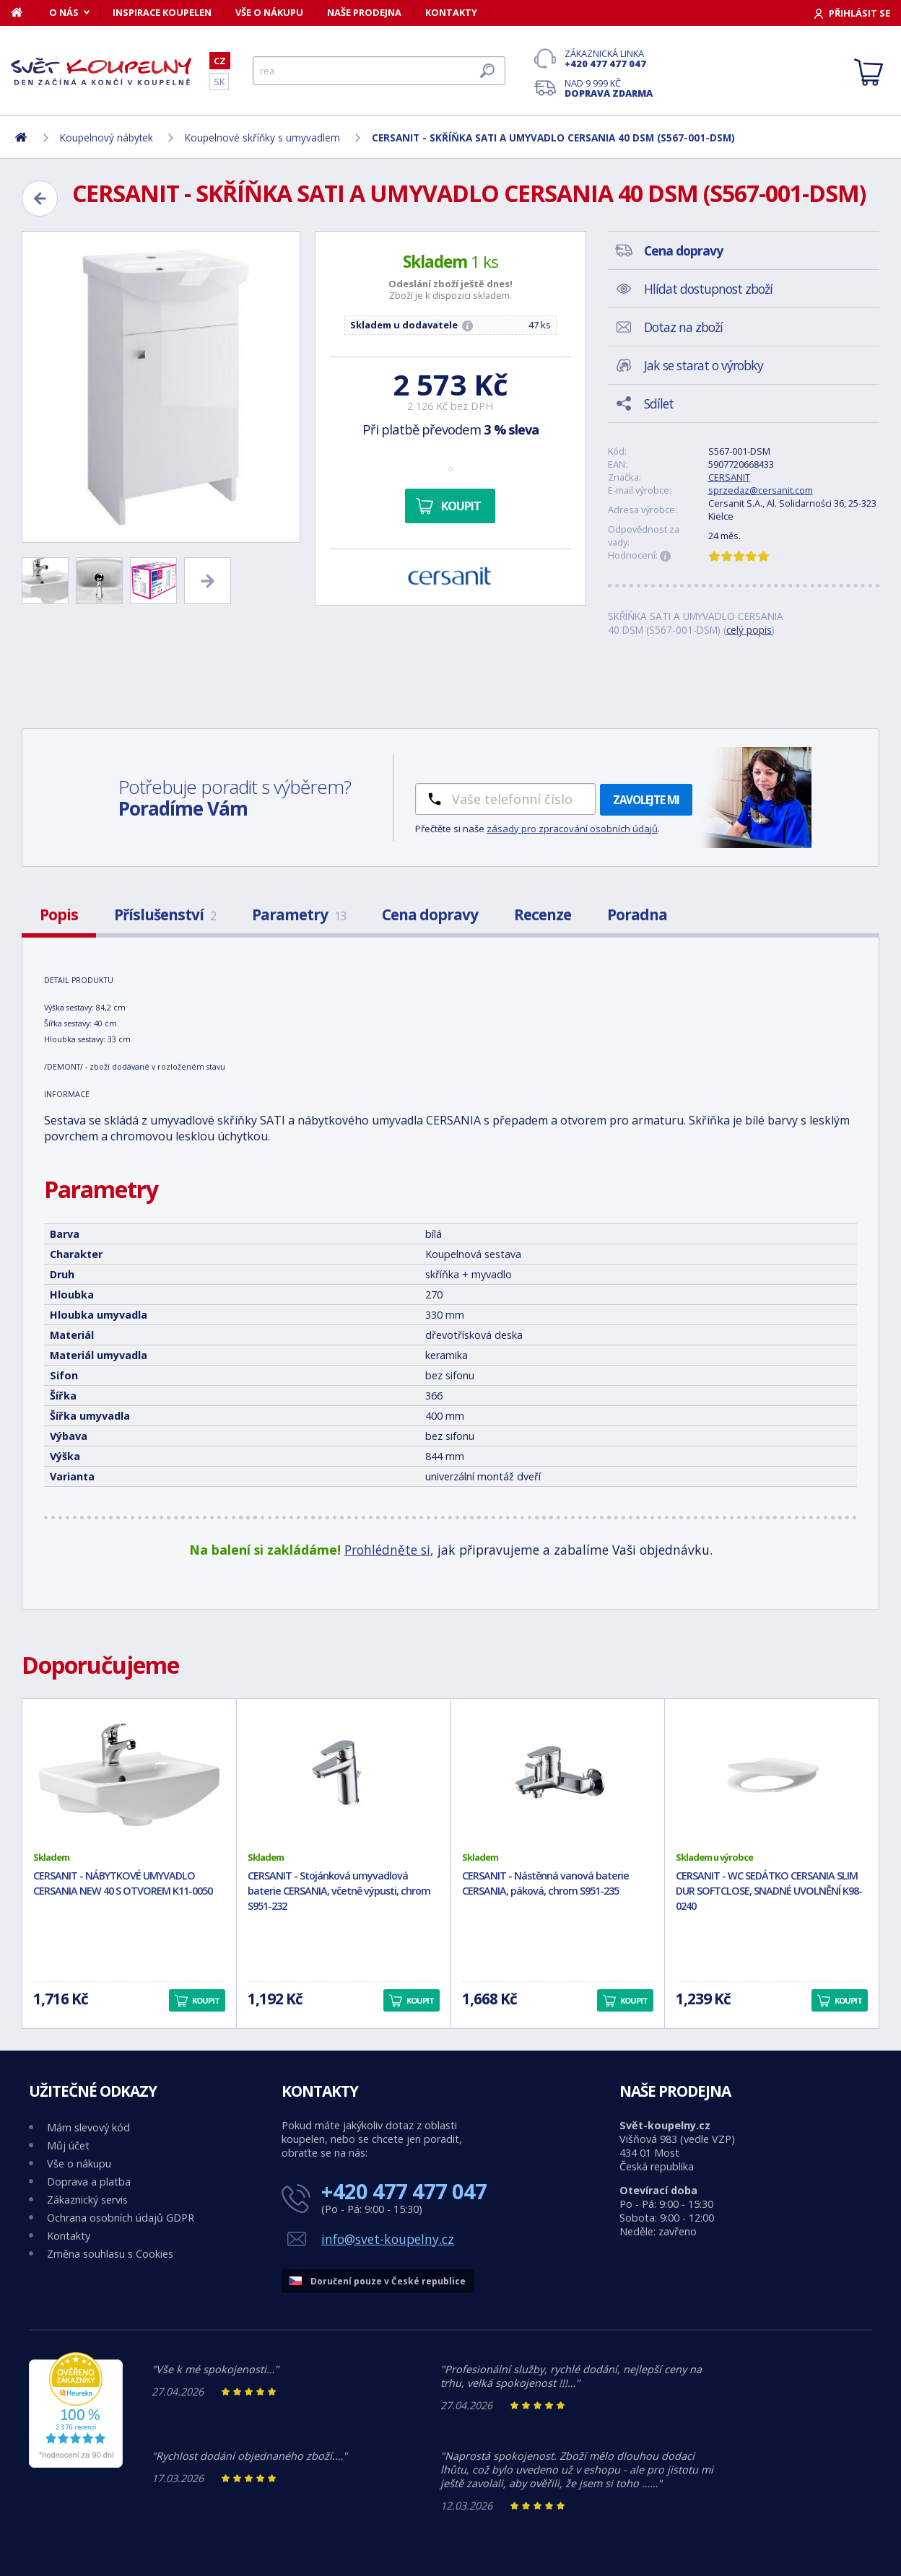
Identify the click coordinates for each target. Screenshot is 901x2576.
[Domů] (24, 12)
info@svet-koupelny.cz (387, 2239)
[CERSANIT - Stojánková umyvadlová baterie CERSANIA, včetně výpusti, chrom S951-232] (344, 1775)
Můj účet (68, 2145)
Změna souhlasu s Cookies (110, 2254)
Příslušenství (165, 914)
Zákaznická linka (609, 58)
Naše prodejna (364, 12)
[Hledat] (379, 70)
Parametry (299, 914)
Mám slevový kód (88, 2127)
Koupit (461, 506)
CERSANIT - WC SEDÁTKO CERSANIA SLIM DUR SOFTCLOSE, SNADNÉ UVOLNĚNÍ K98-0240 (769, 1891)
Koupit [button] (205, 2000)
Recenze (542, 914)
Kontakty (451, 12)
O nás (64, 12)
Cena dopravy (430, 914)
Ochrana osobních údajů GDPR (120, 2217)
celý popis (749, 630)
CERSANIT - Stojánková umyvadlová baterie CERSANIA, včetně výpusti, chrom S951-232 (339, 1891)
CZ (220, 60)
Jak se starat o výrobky (703, 365)
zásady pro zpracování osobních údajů (572, 828)
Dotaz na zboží (683, 327)
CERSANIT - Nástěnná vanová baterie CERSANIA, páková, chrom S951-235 (545, 1883)
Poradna (637, 914)
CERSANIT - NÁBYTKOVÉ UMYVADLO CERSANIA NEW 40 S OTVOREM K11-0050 (122, 1883)
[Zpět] (40, 198)
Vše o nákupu (269, 12)
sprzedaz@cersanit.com (760, 490)
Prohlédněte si (387, 1549)
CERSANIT (729, 477)
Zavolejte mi (646, 800)
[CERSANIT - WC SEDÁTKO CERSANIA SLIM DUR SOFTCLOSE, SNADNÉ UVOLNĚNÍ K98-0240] (772, 1775)
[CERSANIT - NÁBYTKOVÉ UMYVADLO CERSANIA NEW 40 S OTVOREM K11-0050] (129, 1775)
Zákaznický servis (87, 2199)
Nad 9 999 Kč (609, 88)
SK (219, 81)
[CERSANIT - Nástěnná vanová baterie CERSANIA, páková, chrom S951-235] (558, 1775)
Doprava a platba (89, 2181)
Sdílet (659, 403)
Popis (59, 914)
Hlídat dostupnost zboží (708, 288)
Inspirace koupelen (162, 12)
